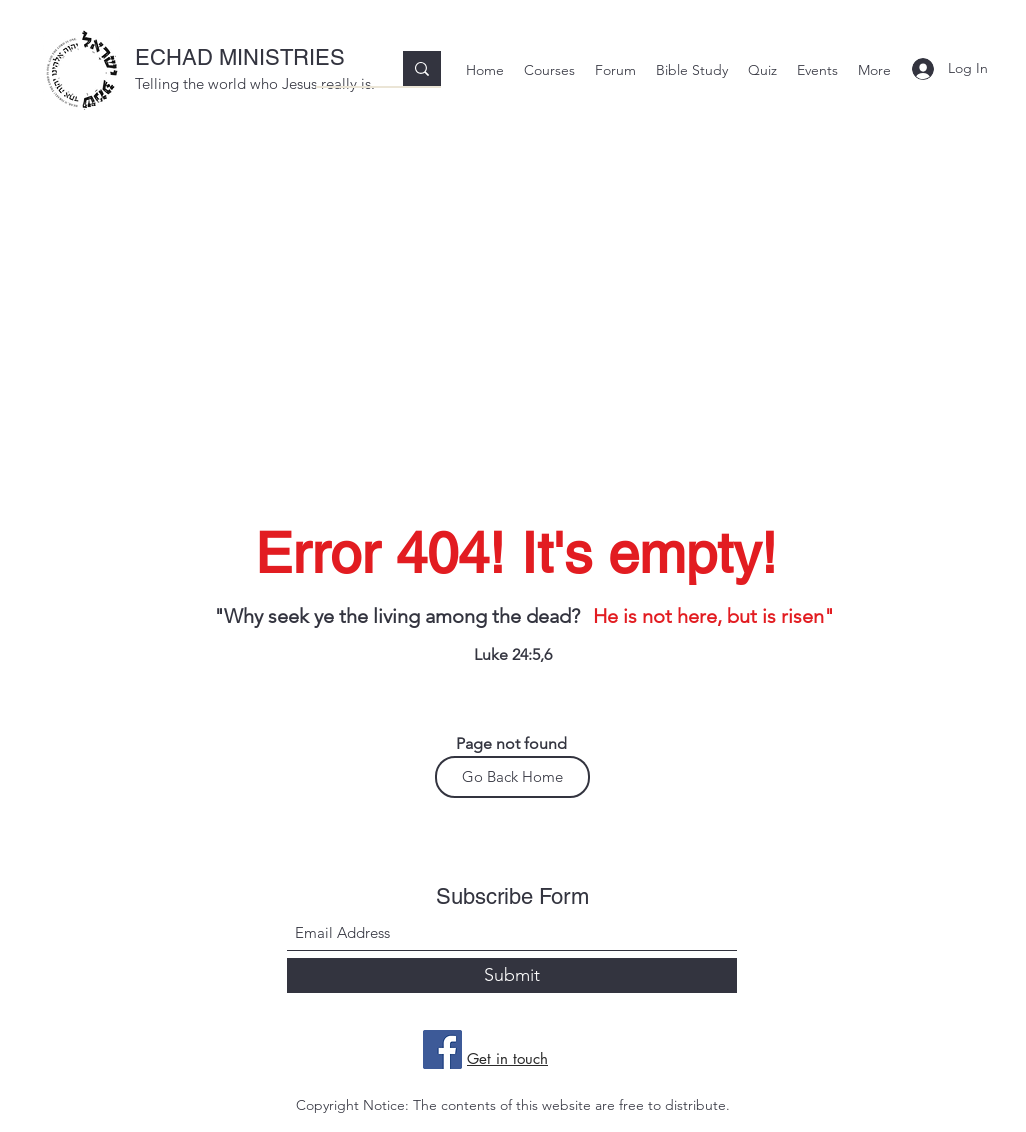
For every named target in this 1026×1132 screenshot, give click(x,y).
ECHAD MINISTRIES (240, 57)
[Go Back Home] (512, 777)
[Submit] (512, 975)
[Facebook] (442, 1049)
